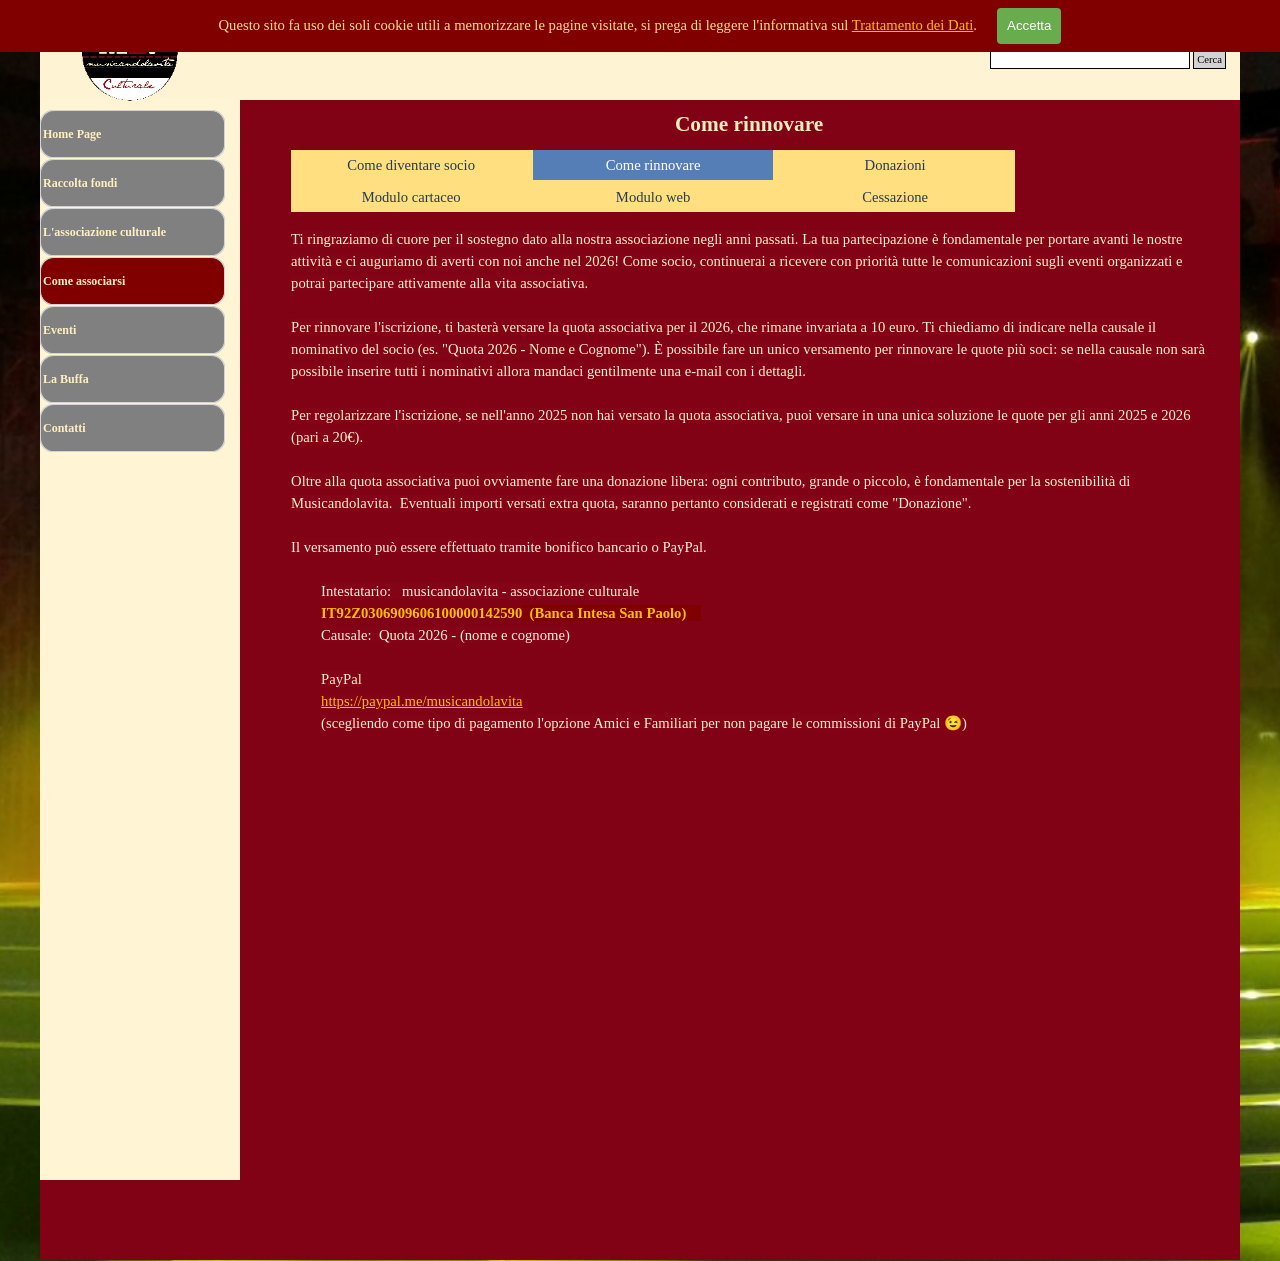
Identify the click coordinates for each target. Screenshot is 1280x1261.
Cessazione (895, 197)
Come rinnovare (653, 165)
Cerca (1209, 59)
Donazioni (895, 165)
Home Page (72, 134)
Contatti (64, 428)
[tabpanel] (750, 481)
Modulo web (653, 197)
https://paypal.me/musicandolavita (421, 701)
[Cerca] (1090, 59)
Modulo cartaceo (411, 197)
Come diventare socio (411, 165)
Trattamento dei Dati (913, 25)
